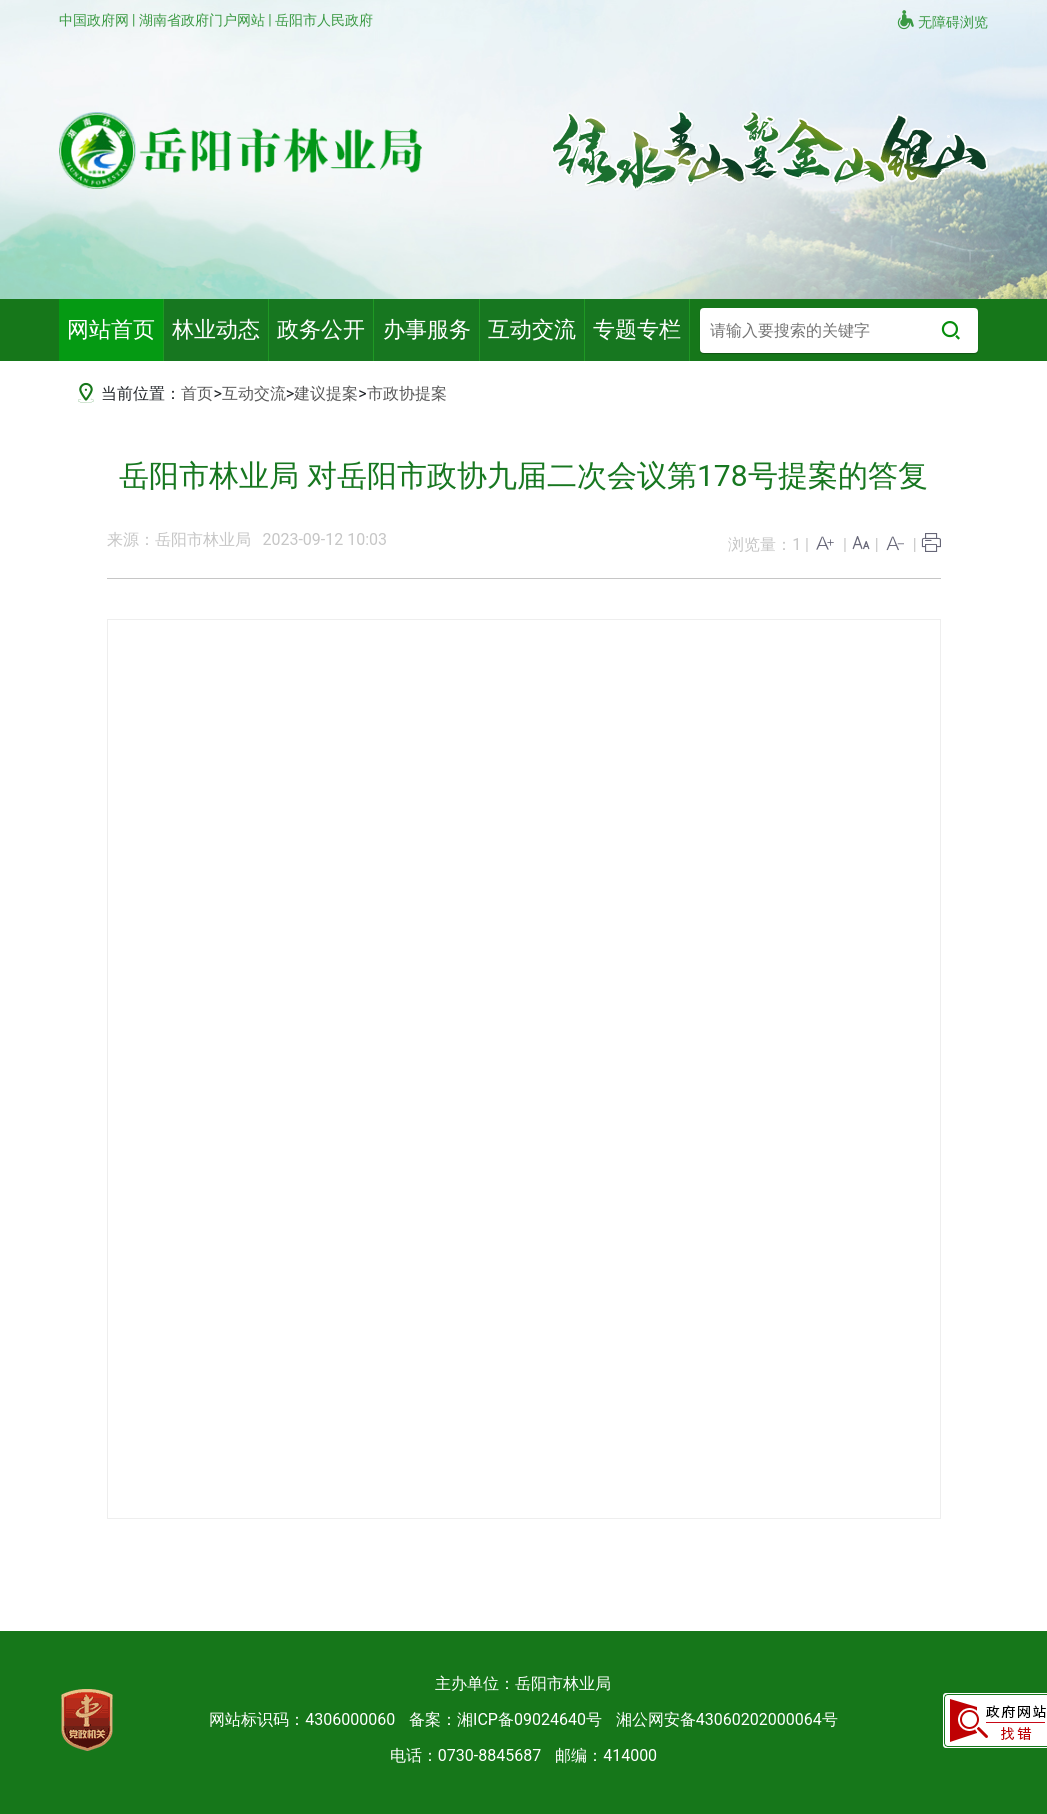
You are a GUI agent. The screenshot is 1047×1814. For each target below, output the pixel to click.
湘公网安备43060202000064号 (727, 1719)
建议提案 (326, 393)
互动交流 (254, 393)
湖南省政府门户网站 (203, 20)
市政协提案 (407, 393)
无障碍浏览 (942, 20)
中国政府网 (95, 20)
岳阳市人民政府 (324, 20)
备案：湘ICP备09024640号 (505, 1719)
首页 (197, 393)
